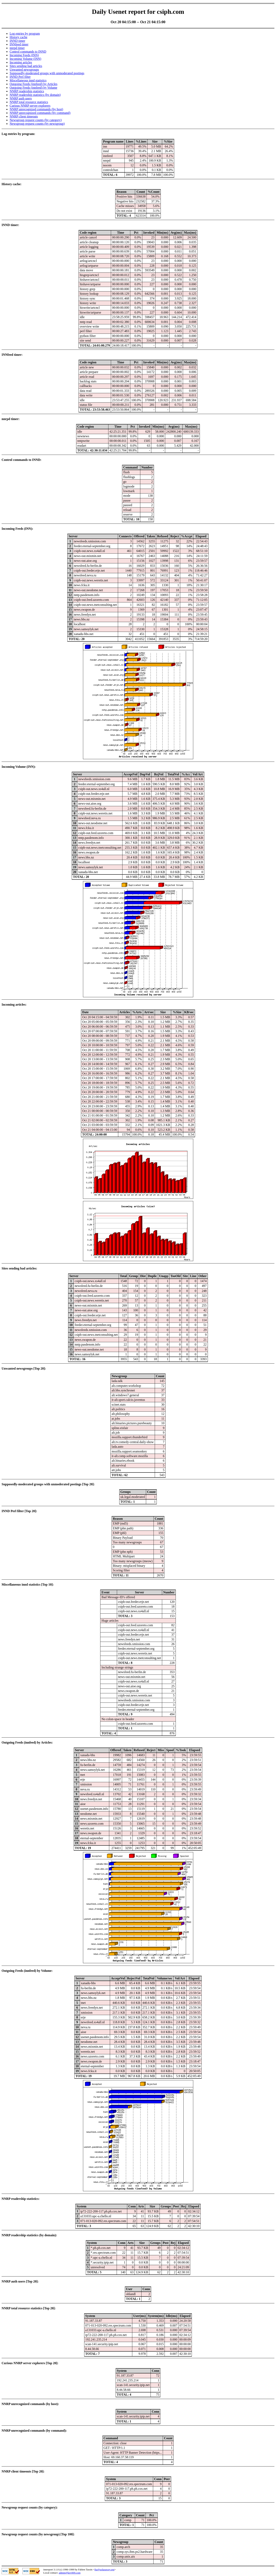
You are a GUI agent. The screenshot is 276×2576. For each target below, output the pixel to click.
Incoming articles (21, 62)
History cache (18, 37)
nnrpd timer (17, 48)
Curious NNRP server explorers (30, 105)
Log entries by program (25, 33)
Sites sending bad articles (26, 66)
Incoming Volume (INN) (25, 58)
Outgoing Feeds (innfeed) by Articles (33, 84)
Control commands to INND (28, 51)
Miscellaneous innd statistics (28, 80)
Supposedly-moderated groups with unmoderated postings (47, 73)
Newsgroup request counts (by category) (36, 120)
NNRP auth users (21, 98)
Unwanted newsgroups (24, 69)
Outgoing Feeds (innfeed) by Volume (33, 87)
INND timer (17, 40)
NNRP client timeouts (24, 116)
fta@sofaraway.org (104, 2569)
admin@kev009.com (69, 2572)
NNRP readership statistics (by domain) (35, 94)
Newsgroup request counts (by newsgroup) (37, 123)
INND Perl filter (20, 76)
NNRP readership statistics (27, 91)
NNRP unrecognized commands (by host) (36, 109)
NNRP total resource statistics (29, 102)
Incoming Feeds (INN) (24, 55)
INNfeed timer (19, 44)
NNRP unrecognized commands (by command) (40, 113)
